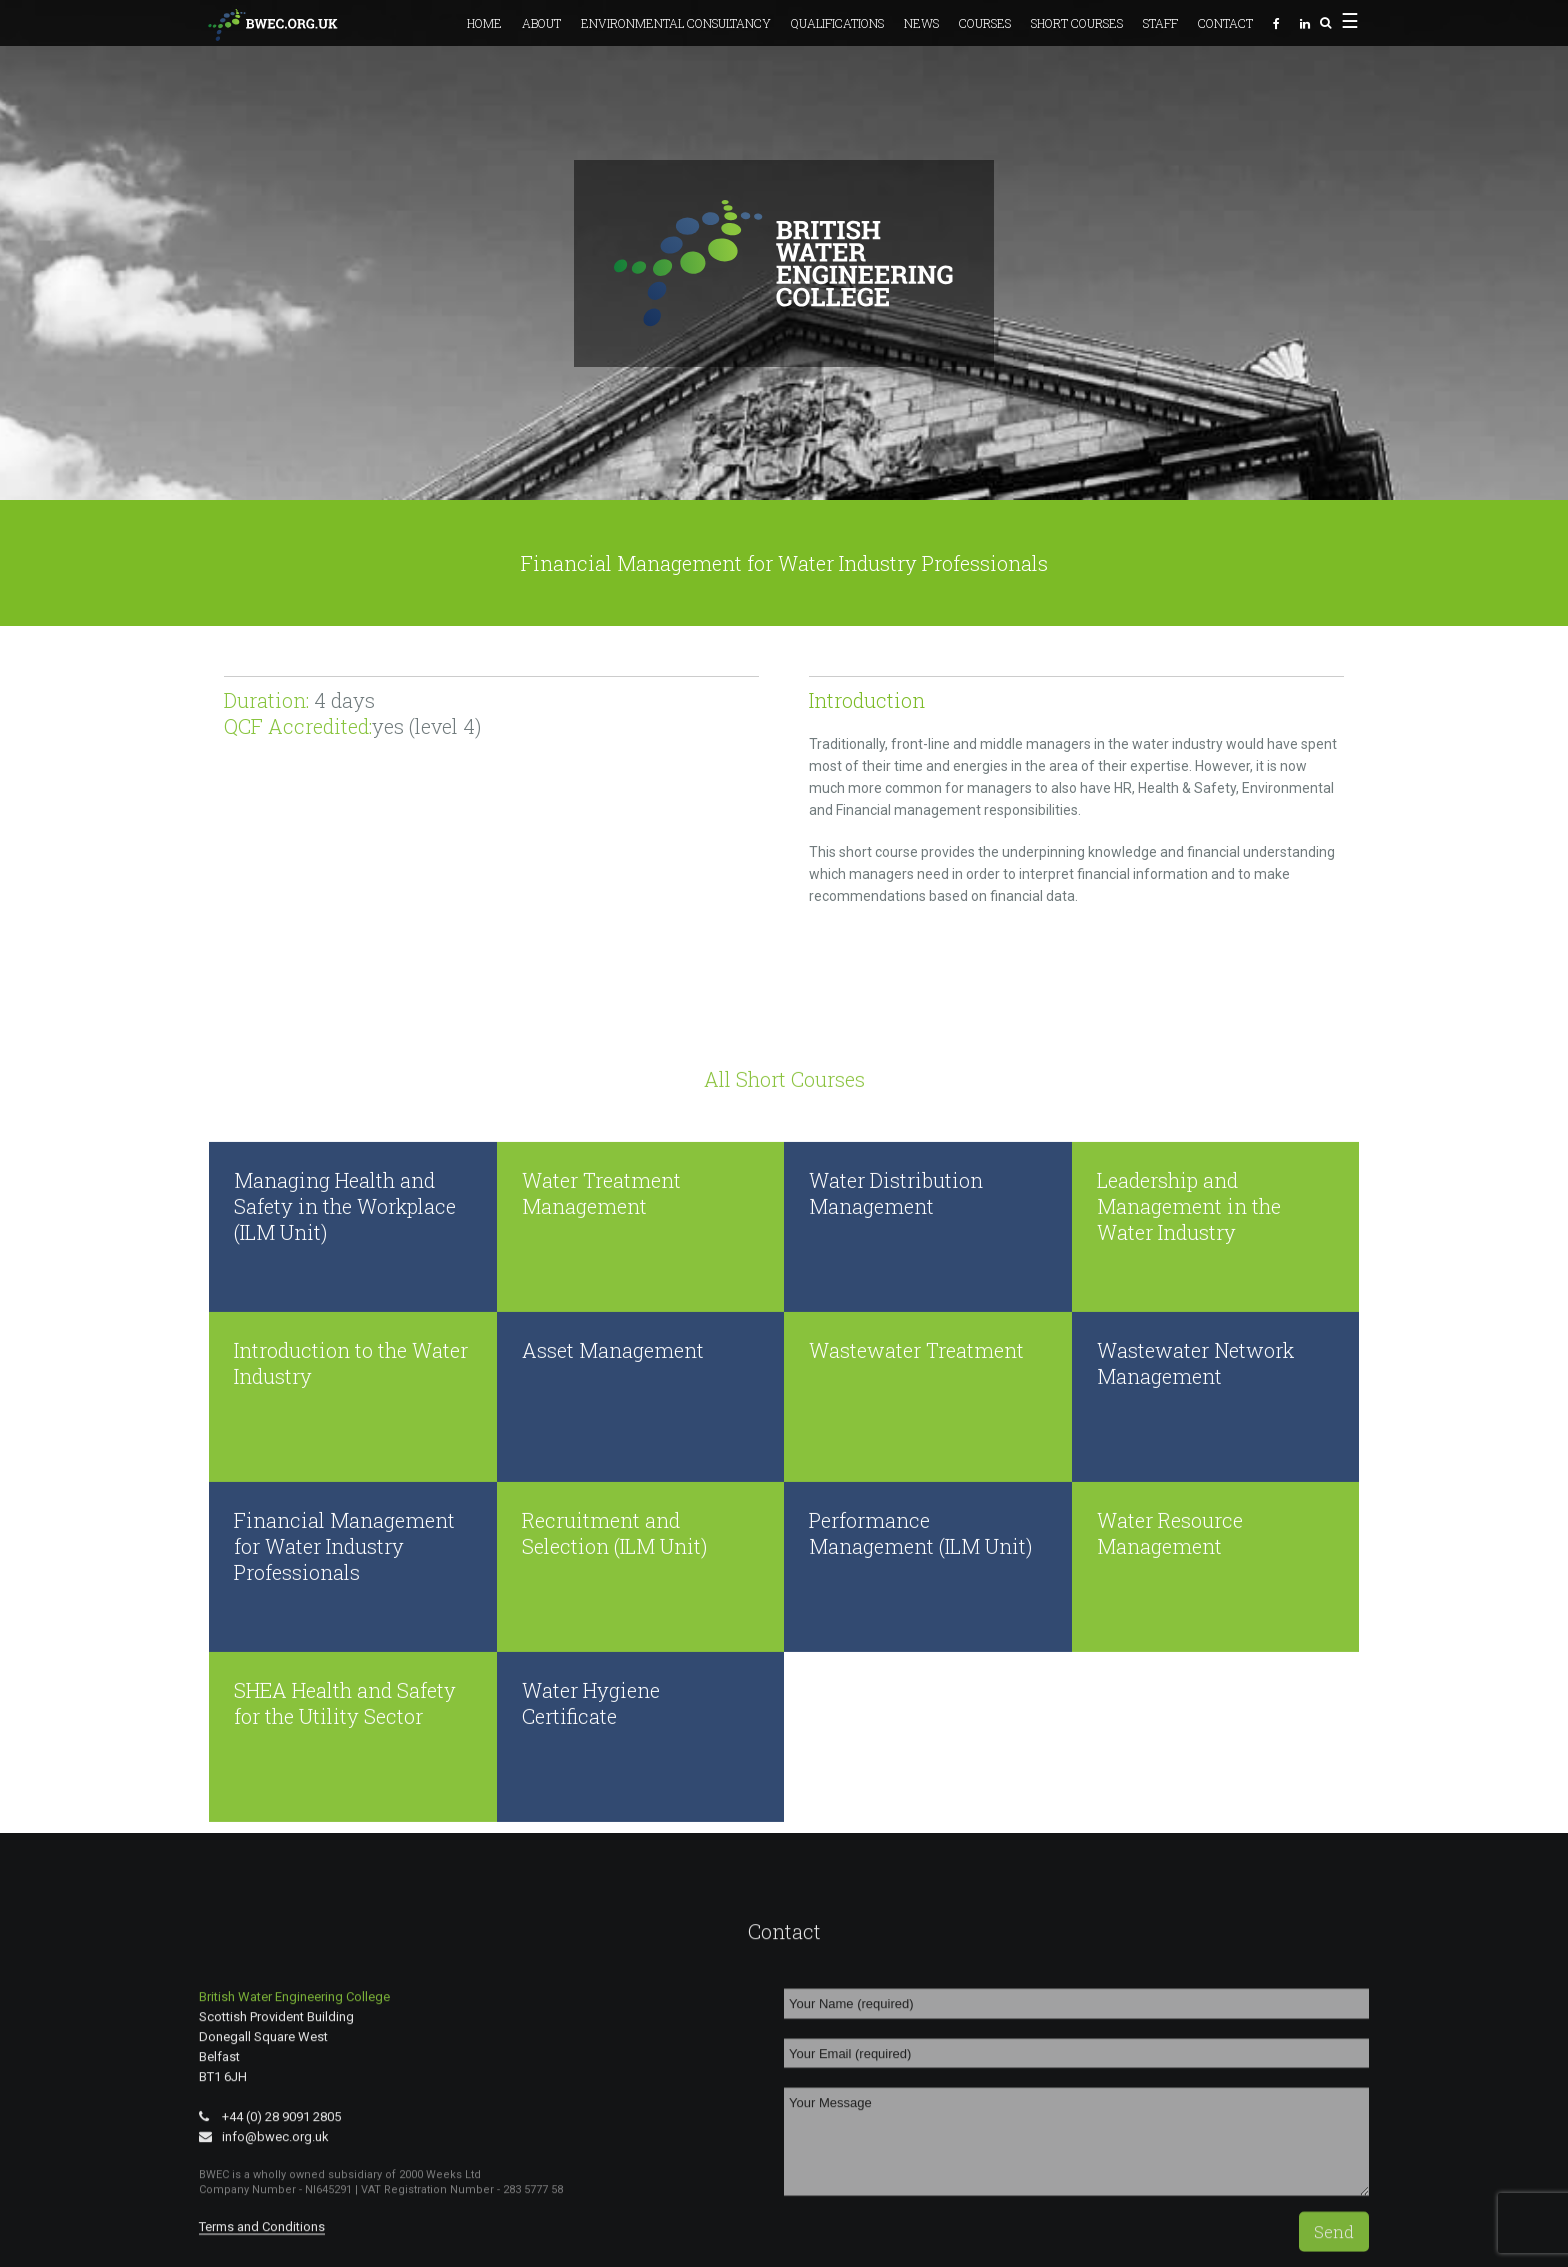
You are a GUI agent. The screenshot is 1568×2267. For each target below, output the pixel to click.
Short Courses (1077, 23)
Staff (1160, 23)
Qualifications (837, 23)
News (921, 23)
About (541, 23)
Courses (985, 23)
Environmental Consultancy (676, 23)
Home (484, 23)
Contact (1225, 23)
